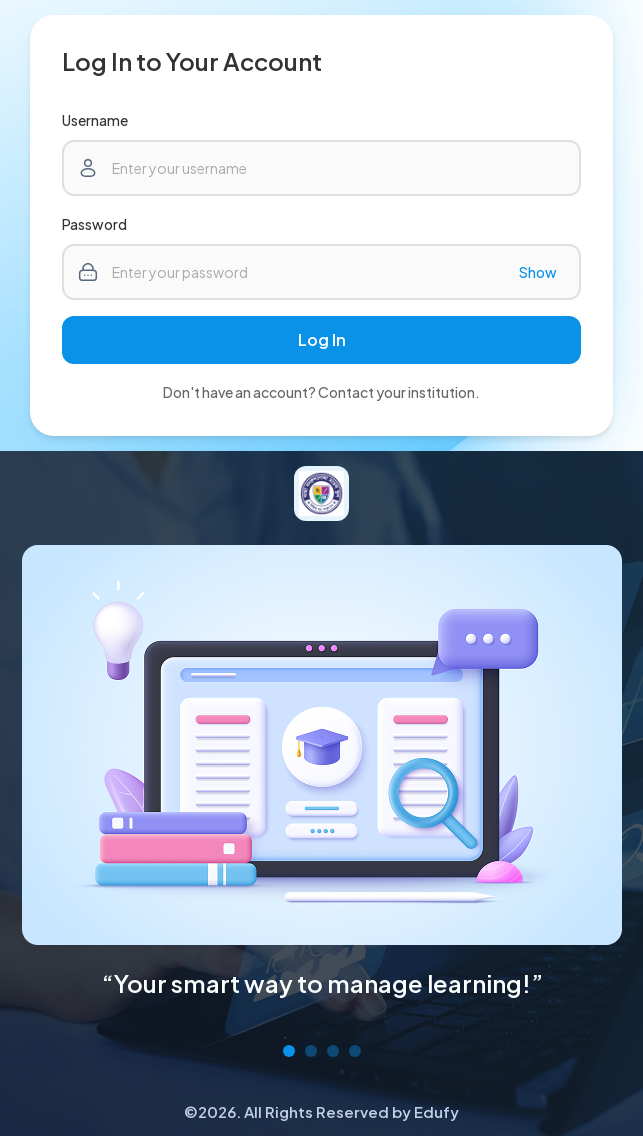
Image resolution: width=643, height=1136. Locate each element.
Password (94, 224)
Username (95, 120)
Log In (322, 339)
